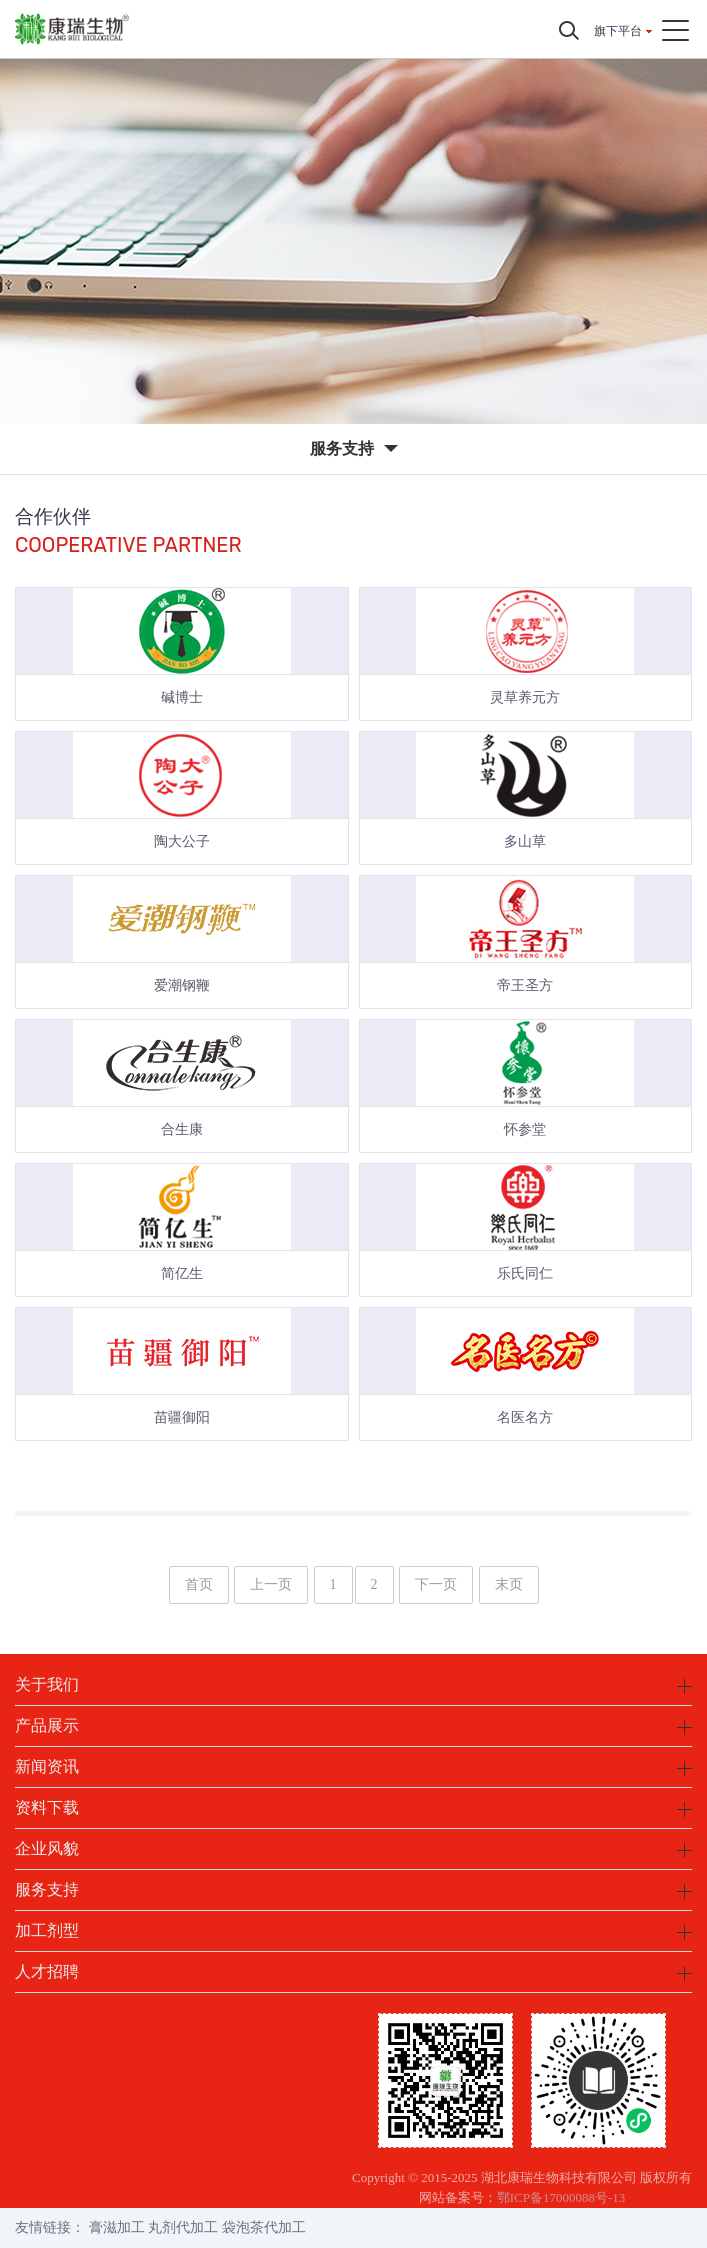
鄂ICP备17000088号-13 (561, 2197)
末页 (509, 1584)
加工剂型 (47, 1930)
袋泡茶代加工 (264, 2227)
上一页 (271, 1584)
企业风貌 (47, 1848)
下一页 (436, 1584)
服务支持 (47, 1889)
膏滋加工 (117, 2227)
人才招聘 (47, 1971)
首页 (199, 1584)
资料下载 (47, 1807)
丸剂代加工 (183, 2227)
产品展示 (47, 1725)
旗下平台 (618, 31)
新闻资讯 (47, 1766)
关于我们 (47, 1684)
